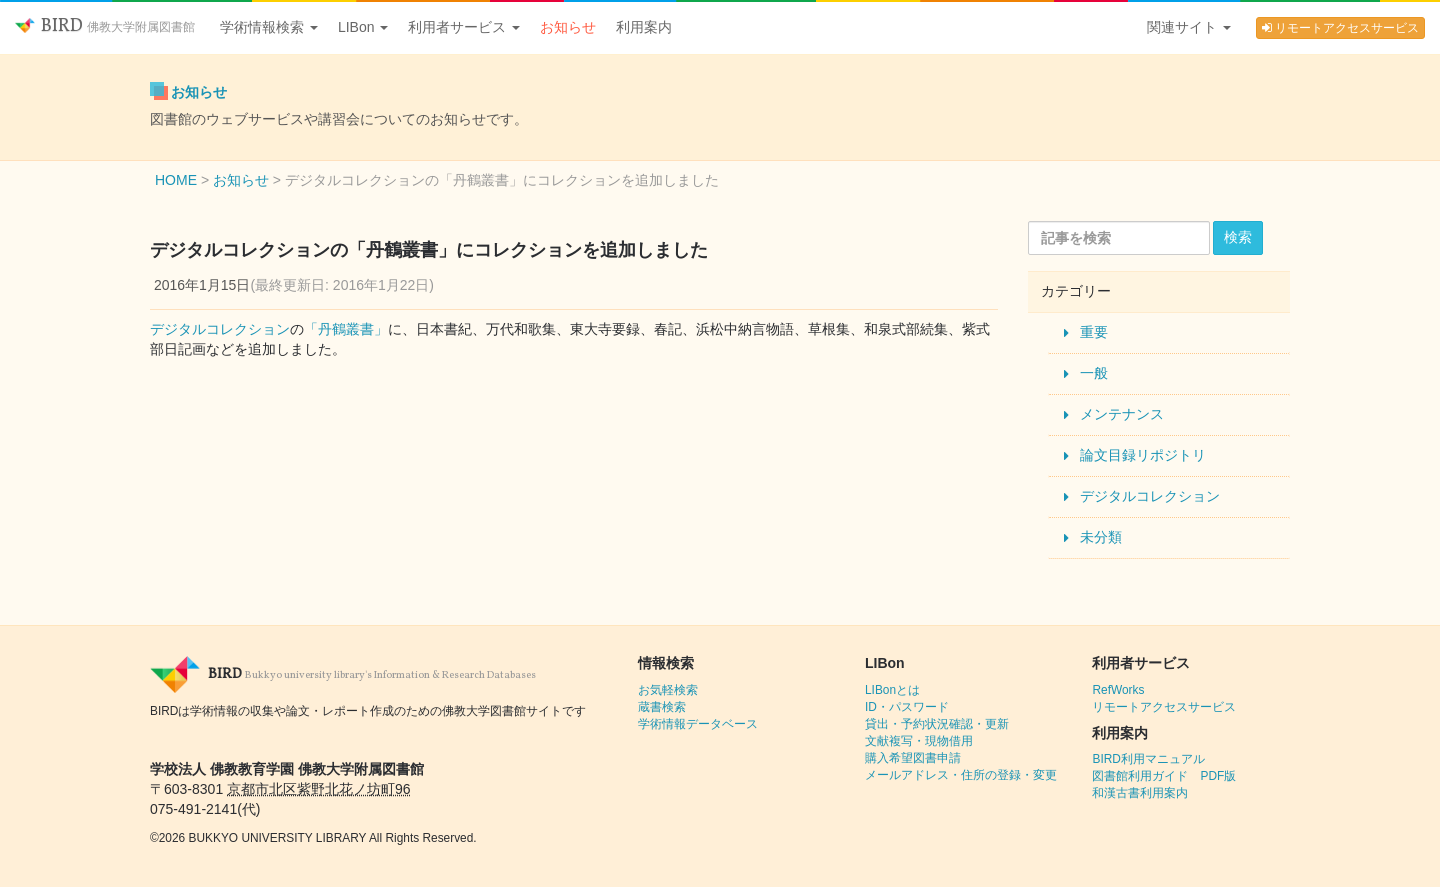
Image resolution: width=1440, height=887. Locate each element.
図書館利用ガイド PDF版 (1164, 776)
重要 (1094, 332)
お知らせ (568, 27)
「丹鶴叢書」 (346, 329)
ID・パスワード (907, 707)
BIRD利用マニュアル (1148, 759)
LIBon (363, 27)
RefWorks (1118, 690)
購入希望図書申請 (913, 758)
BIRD (105, 26)
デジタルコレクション (220, 329)
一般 (1094, 373)
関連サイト (1189, 27)
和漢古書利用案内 (1140, 793)
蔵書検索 (662, 707)
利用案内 (644, 27)
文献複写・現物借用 (919, 741)
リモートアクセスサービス (1340, 28)
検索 (1238, 237)
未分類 (1101, 537)
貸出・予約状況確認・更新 (937, 724)
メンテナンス (1122, 414)
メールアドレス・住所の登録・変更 (961, 775)
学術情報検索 (269, 27)
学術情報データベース (698, 724)
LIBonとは (892, 690)
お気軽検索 (668, 690)
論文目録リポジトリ (1143, 455)
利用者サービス (464, 27)
